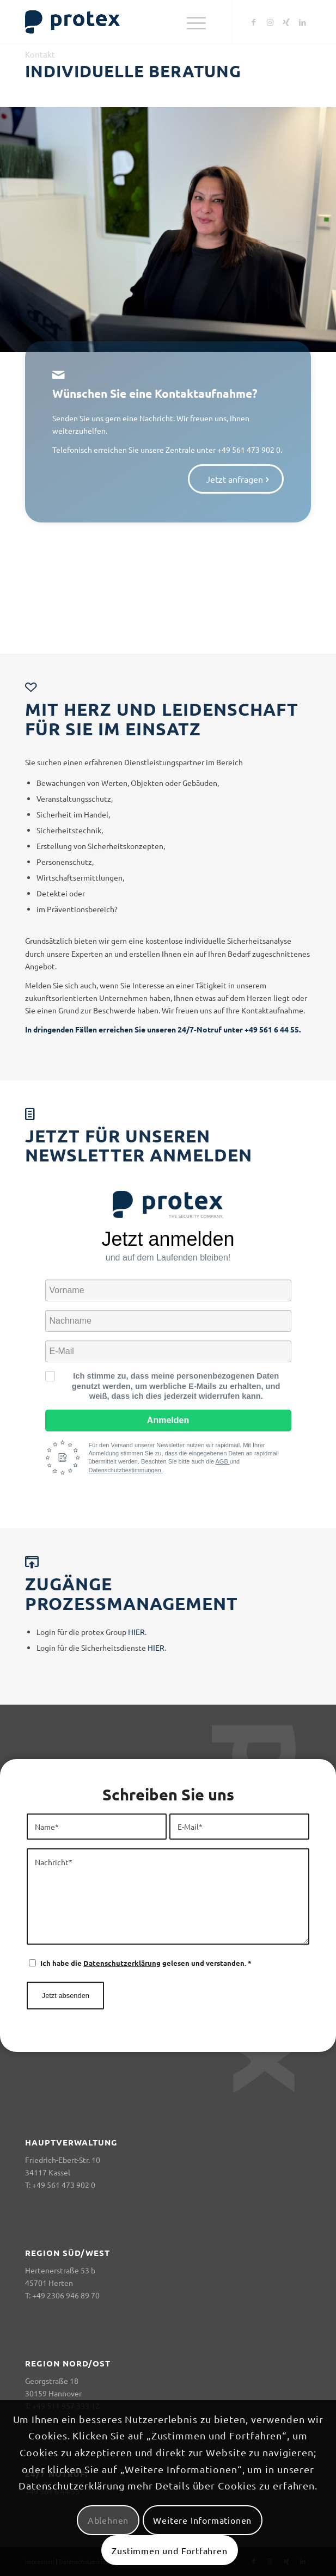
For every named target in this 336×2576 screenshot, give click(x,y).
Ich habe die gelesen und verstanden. (146, 1963)
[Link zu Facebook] (254, 22)
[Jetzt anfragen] (236, 410)
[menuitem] (196, 22)
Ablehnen (108, 2519)
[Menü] (196, 22)
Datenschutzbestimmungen (126, 1470)
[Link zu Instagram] (270, 22)
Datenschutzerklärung (122, 1963)
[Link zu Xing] (286, 22)
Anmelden (168, 1420)
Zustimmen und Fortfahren (169, 2550)
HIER (136, 1632)
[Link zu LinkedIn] (303, 22)
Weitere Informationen (202, 2519)
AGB (222, 1461)
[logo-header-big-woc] (139, 22)
